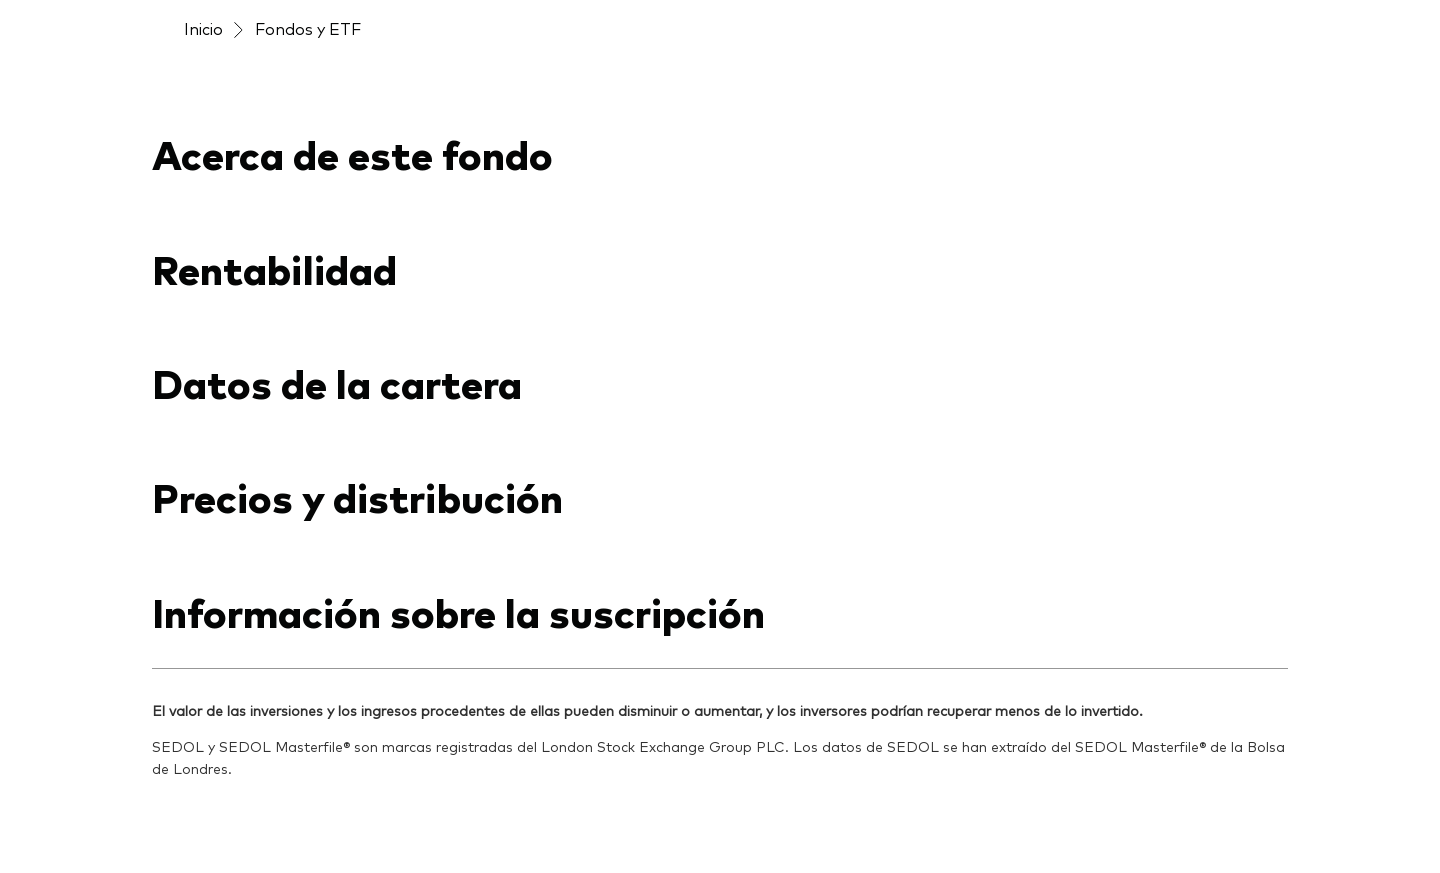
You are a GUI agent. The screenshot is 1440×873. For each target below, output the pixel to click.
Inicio (203, 28)
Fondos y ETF (308, 28)
